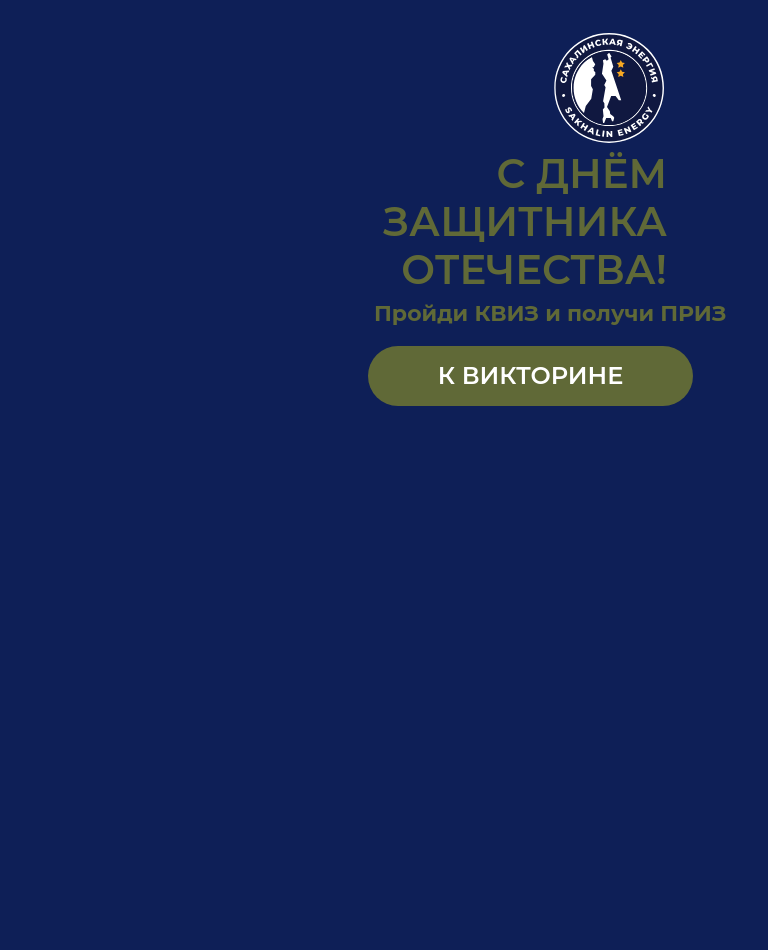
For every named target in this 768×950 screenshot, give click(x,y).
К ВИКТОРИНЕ (531, 375)
